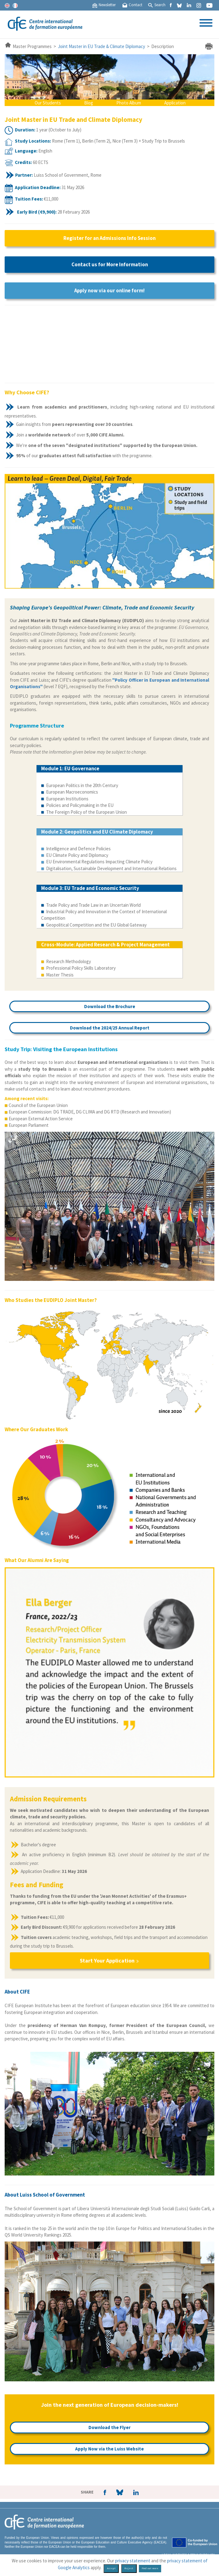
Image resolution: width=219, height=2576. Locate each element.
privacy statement (132, 2561)
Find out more (150, 2568)
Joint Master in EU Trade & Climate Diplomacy (101, 46)
